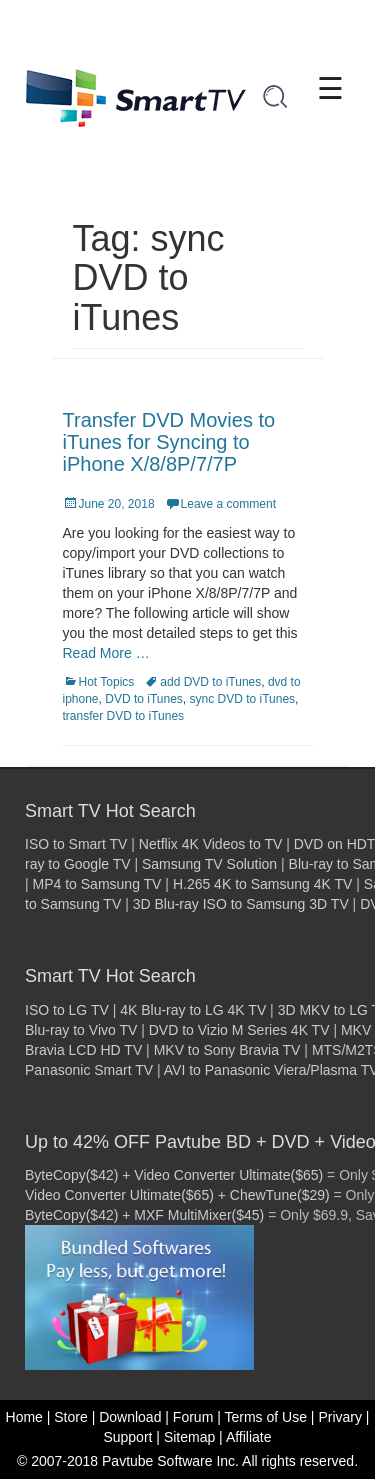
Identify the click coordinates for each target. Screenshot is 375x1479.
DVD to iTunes (144, 699)
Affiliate (249, 1437)
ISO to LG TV (67, 1010)
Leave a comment (228, 504)
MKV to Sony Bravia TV (227, 1050)
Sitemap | (193, 1437)
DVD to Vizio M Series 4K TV (239, 1030)
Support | (131, 1437)
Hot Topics (107, 682)
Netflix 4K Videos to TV (210, 844)
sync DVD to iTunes (242, 699)
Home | (28, 1417)
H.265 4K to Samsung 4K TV (263, 884)
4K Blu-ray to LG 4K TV (193, 1010)
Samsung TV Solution (209, 864)
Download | (134, 1417)
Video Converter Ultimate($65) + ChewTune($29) (177, 1195)
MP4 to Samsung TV (97, 884)
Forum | (197, 1417)
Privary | (343, 1417)
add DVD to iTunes (210, 682)
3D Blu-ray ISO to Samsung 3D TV (241, 904)
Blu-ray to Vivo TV (81, 1030)
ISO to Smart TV (76, 844)
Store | (74, 1417)
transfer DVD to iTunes (124, 716)
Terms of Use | (269, 1417)
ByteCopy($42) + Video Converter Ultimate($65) (174, 1175)
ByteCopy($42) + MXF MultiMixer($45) (144, 1215)
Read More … (106, 653)
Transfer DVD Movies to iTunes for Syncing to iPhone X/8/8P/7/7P (169, 442)
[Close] (362, 22)
